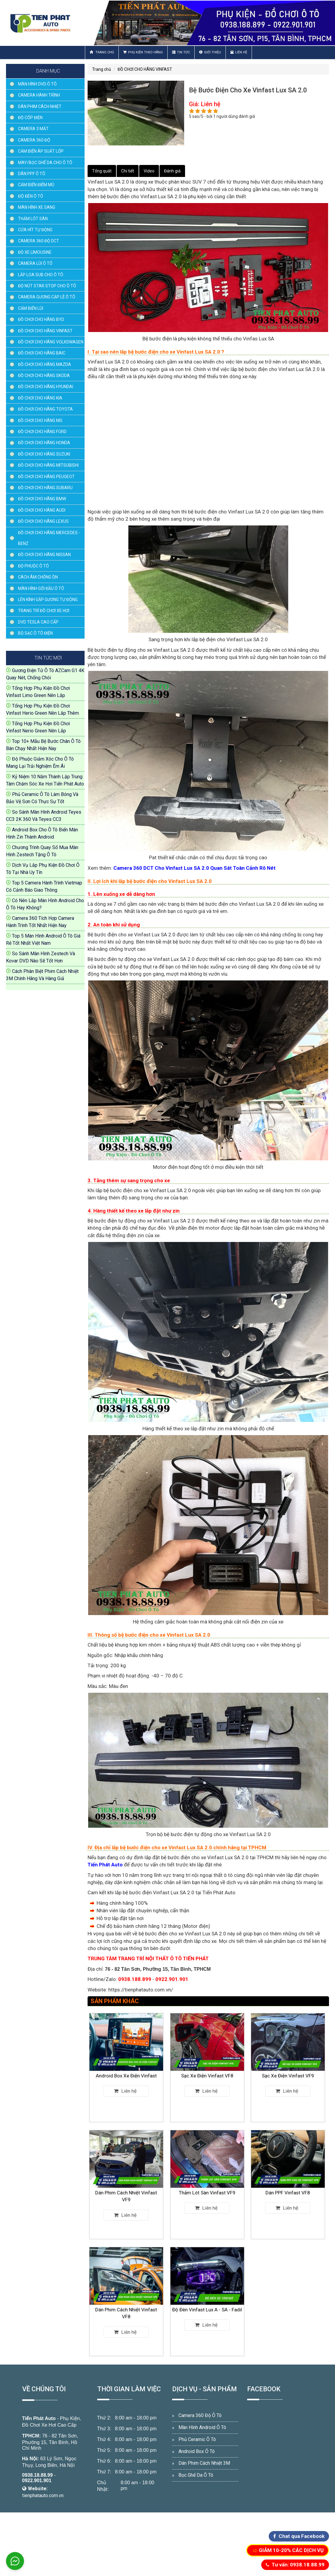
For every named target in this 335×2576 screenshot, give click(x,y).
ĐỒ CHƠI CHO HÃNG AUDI (41, 510)
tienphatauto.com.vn (43, 2495)
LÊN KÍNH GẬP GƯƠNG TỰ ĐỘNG (48, 599)
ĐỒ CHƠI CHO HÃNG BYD (41, 319)
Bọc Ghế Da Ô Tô (195, 2475)
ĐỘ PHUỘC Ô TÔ (33, 566)
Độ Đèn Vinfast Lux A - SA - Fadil (207, 2304)
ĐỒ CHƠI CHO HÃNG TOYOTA (45, 409)
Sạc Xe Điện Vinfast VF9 (288, 2070)
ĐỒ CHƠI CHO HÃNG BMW (42, 498)
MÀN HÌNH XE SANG (36, 207)
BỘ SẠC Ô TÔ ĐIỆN (35, 633)
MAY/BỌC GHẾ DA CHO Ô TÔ (45, 162)
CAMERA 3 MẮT (33, 128)
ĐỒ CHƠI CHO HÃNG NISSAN (44, 554)
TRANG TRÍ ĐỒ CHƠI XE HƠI (43, 610)
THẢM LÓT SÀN (33, 218)
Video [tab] (149, 171)
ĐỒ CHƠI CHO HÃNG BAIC (41, 353)
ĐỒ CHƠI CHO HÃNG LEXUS (43, 521)
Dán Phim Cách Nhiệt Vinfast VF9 (126, 2188)
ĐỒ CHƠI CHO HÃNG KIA (40, 398)
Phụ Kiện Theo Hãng (143, 52)
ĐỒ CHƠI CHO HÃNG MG (40, 420)
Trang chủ (102, 52)
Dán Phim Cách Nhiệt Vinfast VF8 (126, 2305)
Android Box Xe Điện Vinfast (126, 2070)
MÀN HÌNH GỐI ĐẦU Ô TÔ (41, 588)
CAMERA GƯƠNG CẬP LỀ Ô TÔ (46, 297)
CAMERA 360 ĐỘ (34, 140)
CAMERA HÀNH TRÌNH (39, 95)
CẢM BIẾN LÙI (30, 308)
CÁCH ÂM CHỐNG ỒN (38, 577)
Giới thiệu (210, 52)
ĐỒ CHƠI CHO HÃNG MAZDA (44, 364)
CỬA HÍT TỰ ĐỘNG (35, 229)
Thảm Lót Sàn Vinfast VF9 (207, 2187)
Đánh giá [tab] (172, 171)
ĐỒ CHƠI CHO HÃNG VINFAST (45, 330)
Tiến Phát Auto (39, 2418)
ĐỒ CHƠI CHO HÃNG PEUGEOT (46, 476)
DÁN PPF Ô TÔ (31, 173)
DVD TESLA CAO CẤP (38, 622)
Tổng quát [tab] (102, 171)
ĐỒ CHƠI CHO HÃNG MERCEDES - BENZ (49, 538)
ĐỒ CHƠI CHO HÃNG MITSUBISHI (48, 465)
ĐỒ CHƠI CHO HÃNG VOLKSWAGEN (50, 342)
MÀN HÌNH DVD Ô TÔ (37, 84)
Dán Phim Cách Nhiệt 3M (204, 2463)
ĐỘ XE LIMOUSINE (35, 252)
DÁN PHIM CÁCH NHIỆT (39, 106)
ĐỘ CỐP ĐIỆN (30, 117)
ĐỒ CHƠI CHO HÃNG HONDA (44, 442)
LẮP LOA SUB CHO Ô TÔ (40, 274)
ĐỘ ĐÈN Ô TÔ (30, 196)
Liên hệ (238, 52)
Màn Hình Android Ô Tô (202, 2427)
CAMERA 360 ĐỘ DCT (38, 240)
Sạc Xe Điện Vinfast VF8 (207, 2070)
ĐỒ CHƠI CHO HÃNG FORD (42, 431)
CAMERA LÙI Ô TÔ (35, 263)
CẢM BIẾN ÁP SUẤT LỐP (41, 151)
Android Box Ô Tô (196, 2451)
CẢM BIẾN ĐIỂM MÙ (36, 184)
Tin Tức (181, 52)
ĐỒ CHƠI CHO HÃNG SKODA (44, 375)
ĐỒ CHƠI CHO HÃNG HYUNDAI (45, 386)
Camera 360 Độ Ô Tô (200, 2415)
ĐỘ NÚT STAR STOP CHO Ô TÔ (47, 285)
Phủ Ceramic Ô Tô (197, 2439)
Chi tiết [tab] (127, 171)
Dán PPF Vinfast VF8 (288, 2187)
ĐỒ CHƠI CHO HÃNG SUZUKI (44, 454)
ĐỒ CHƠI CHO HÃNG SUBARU (45, 487)
